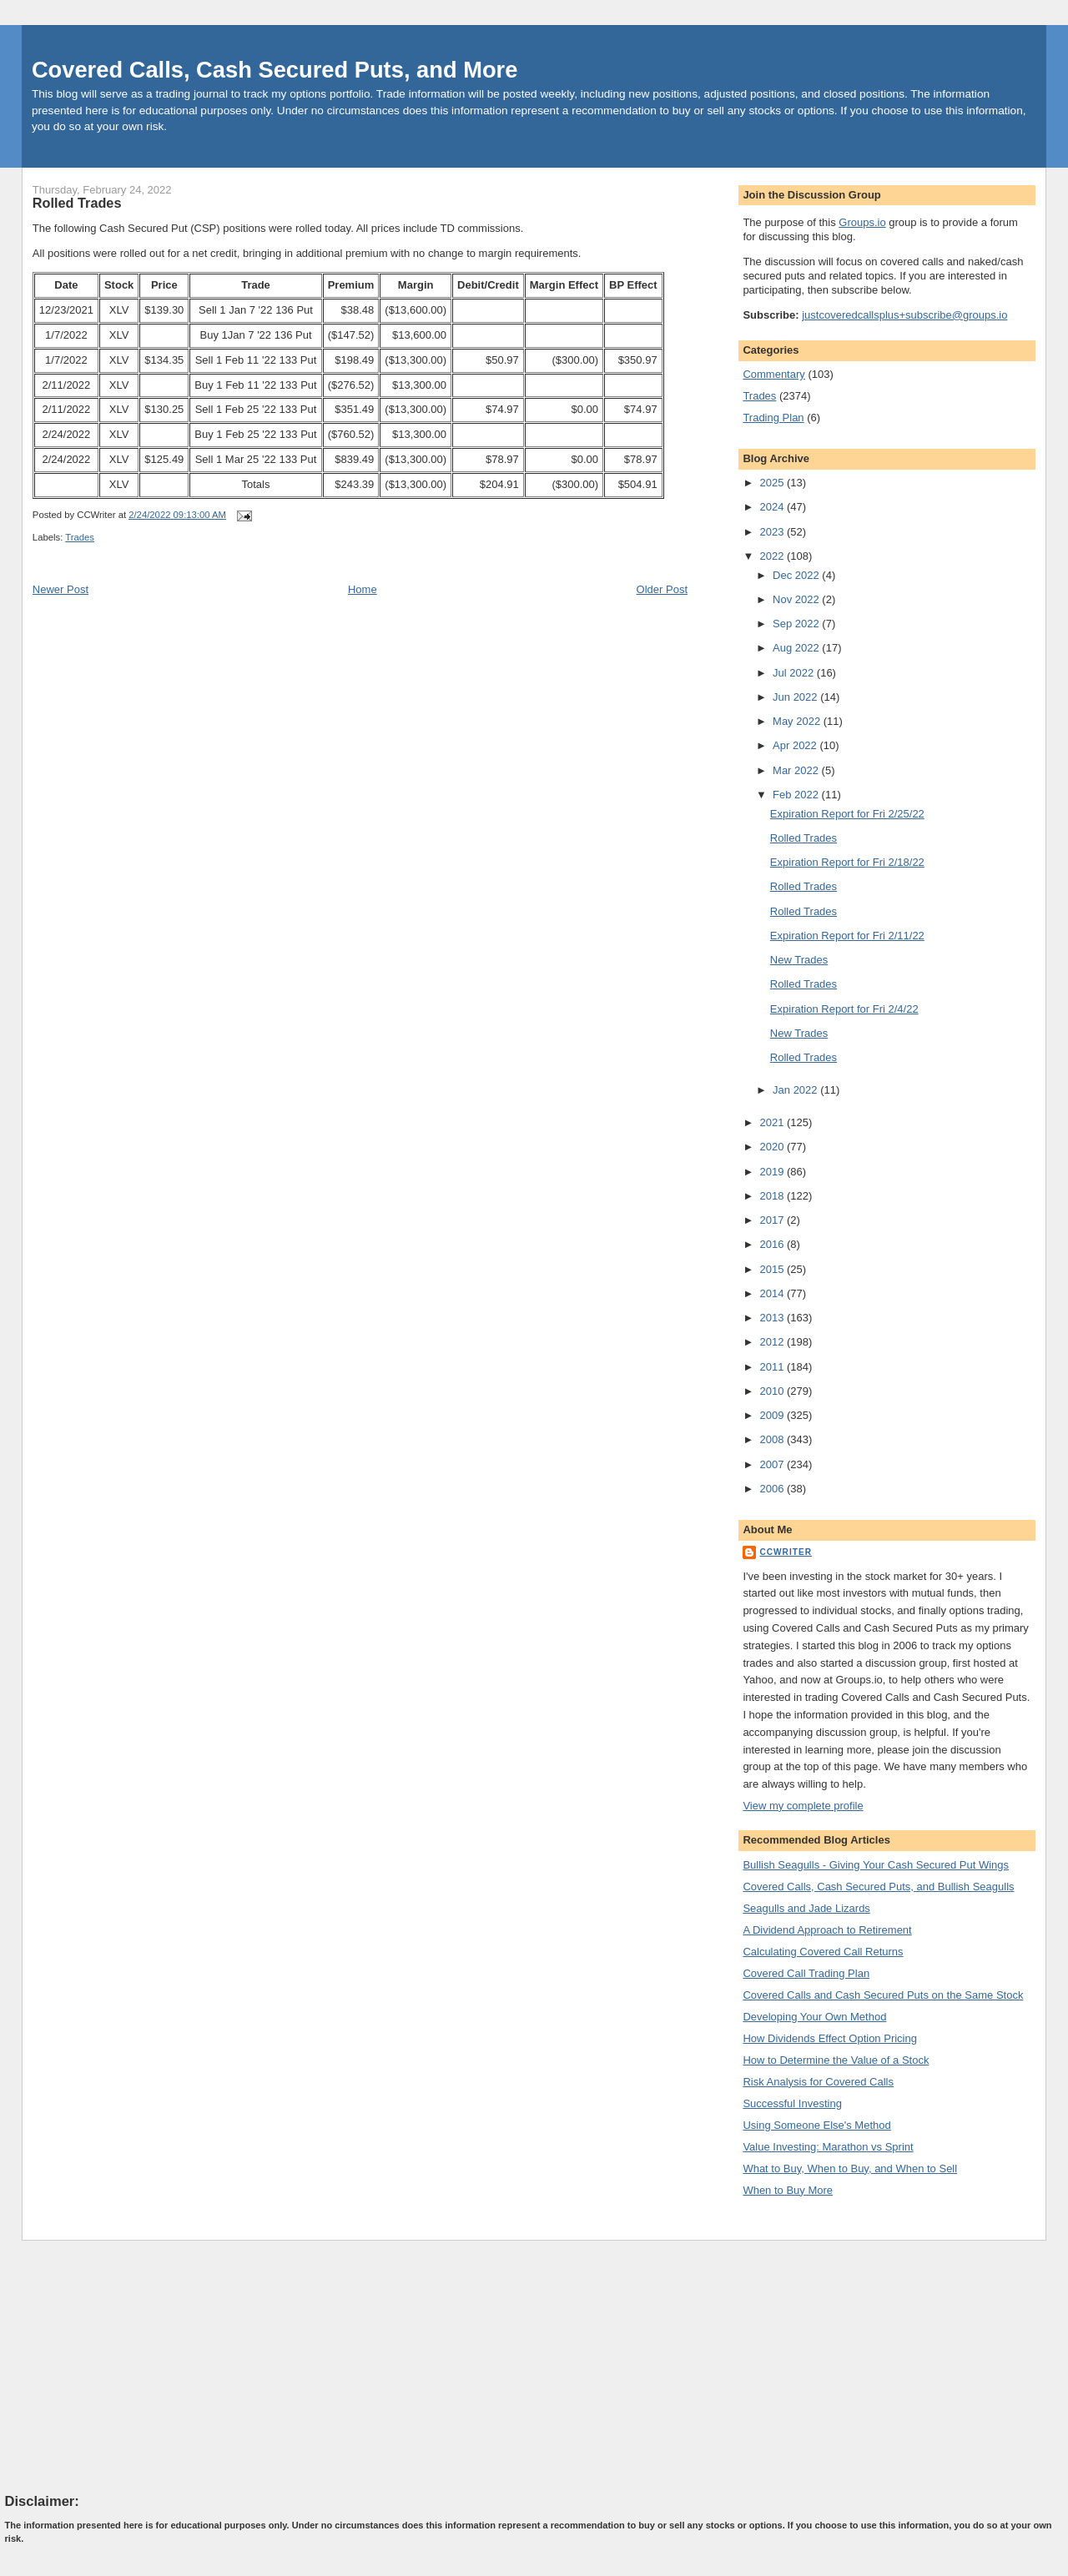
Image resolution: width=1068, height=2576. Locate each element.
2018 (773, 1196)
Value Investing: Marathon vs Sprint (828, 2147)
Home (362, 589)
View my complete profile (803, 1805)
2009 (773, 1415)
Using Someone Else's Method (816, 2125)
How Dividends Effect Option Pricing (830, 2038)
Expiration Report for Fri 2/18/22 (847, 862)
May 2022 (798, 721)
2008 (773, 1439)
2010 (773, 1391)
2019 (773, 1171)
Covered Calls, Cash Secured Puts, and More (275, 70)
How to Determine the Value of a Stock (836, 2060)
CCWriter (785, 1552)
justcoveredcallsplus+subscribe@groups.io (904, 315)
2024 (773, 507)
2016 (773, 1244)
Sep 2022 (797, 623)
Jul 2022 (795, 673)
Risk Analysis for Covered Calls (818, 2081)
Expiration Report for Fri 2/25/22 (847, 814)
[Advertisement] (130, 2366)
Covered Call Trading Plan (806, 1973)
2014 (773, 1293)
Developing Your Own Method (814, 2016)
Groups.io (862, 222)
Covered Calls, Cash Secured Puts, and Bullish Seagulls (878, 1886)
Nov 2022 (797, 599)
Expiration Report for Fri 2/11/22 (847, 935)
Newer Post (60, 589)
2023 (773, 532)
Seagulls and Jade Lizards (806, 1908)
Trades (79, 537)
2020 (773, 1146)
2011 (773, 1367)
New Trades (799, 959)
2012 (773, 1342)
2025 (773, 482)
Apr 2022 (796, 745)
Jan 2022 (796, 1090)
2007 (773, 1464)
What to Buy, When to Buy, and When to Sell (850, 2168)
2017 (773, 1220)
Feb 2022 (797, 794)
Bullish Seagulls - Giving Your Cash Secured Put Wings (876, 1865)
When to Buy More (788, 2190)
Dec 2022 (797, 575)
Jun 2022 (796, 697)
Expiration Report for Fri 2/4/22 (844, 1009)
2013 (773, 1317)
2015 (773, 1269)
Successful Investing (792, 2103)
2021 (773, 1122)
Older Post (662, 589)
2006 (773, 1488)
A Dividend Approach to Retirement (827, 1930)
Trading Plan (773, 417)
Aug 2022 (797, 647)
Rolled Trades (77, 202)
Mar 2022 (797, 770)
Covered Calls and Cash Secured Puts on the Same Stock (883, 1995)
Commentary (773, 374)
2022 (773, 556)
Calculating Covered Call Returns (823, 1951)
